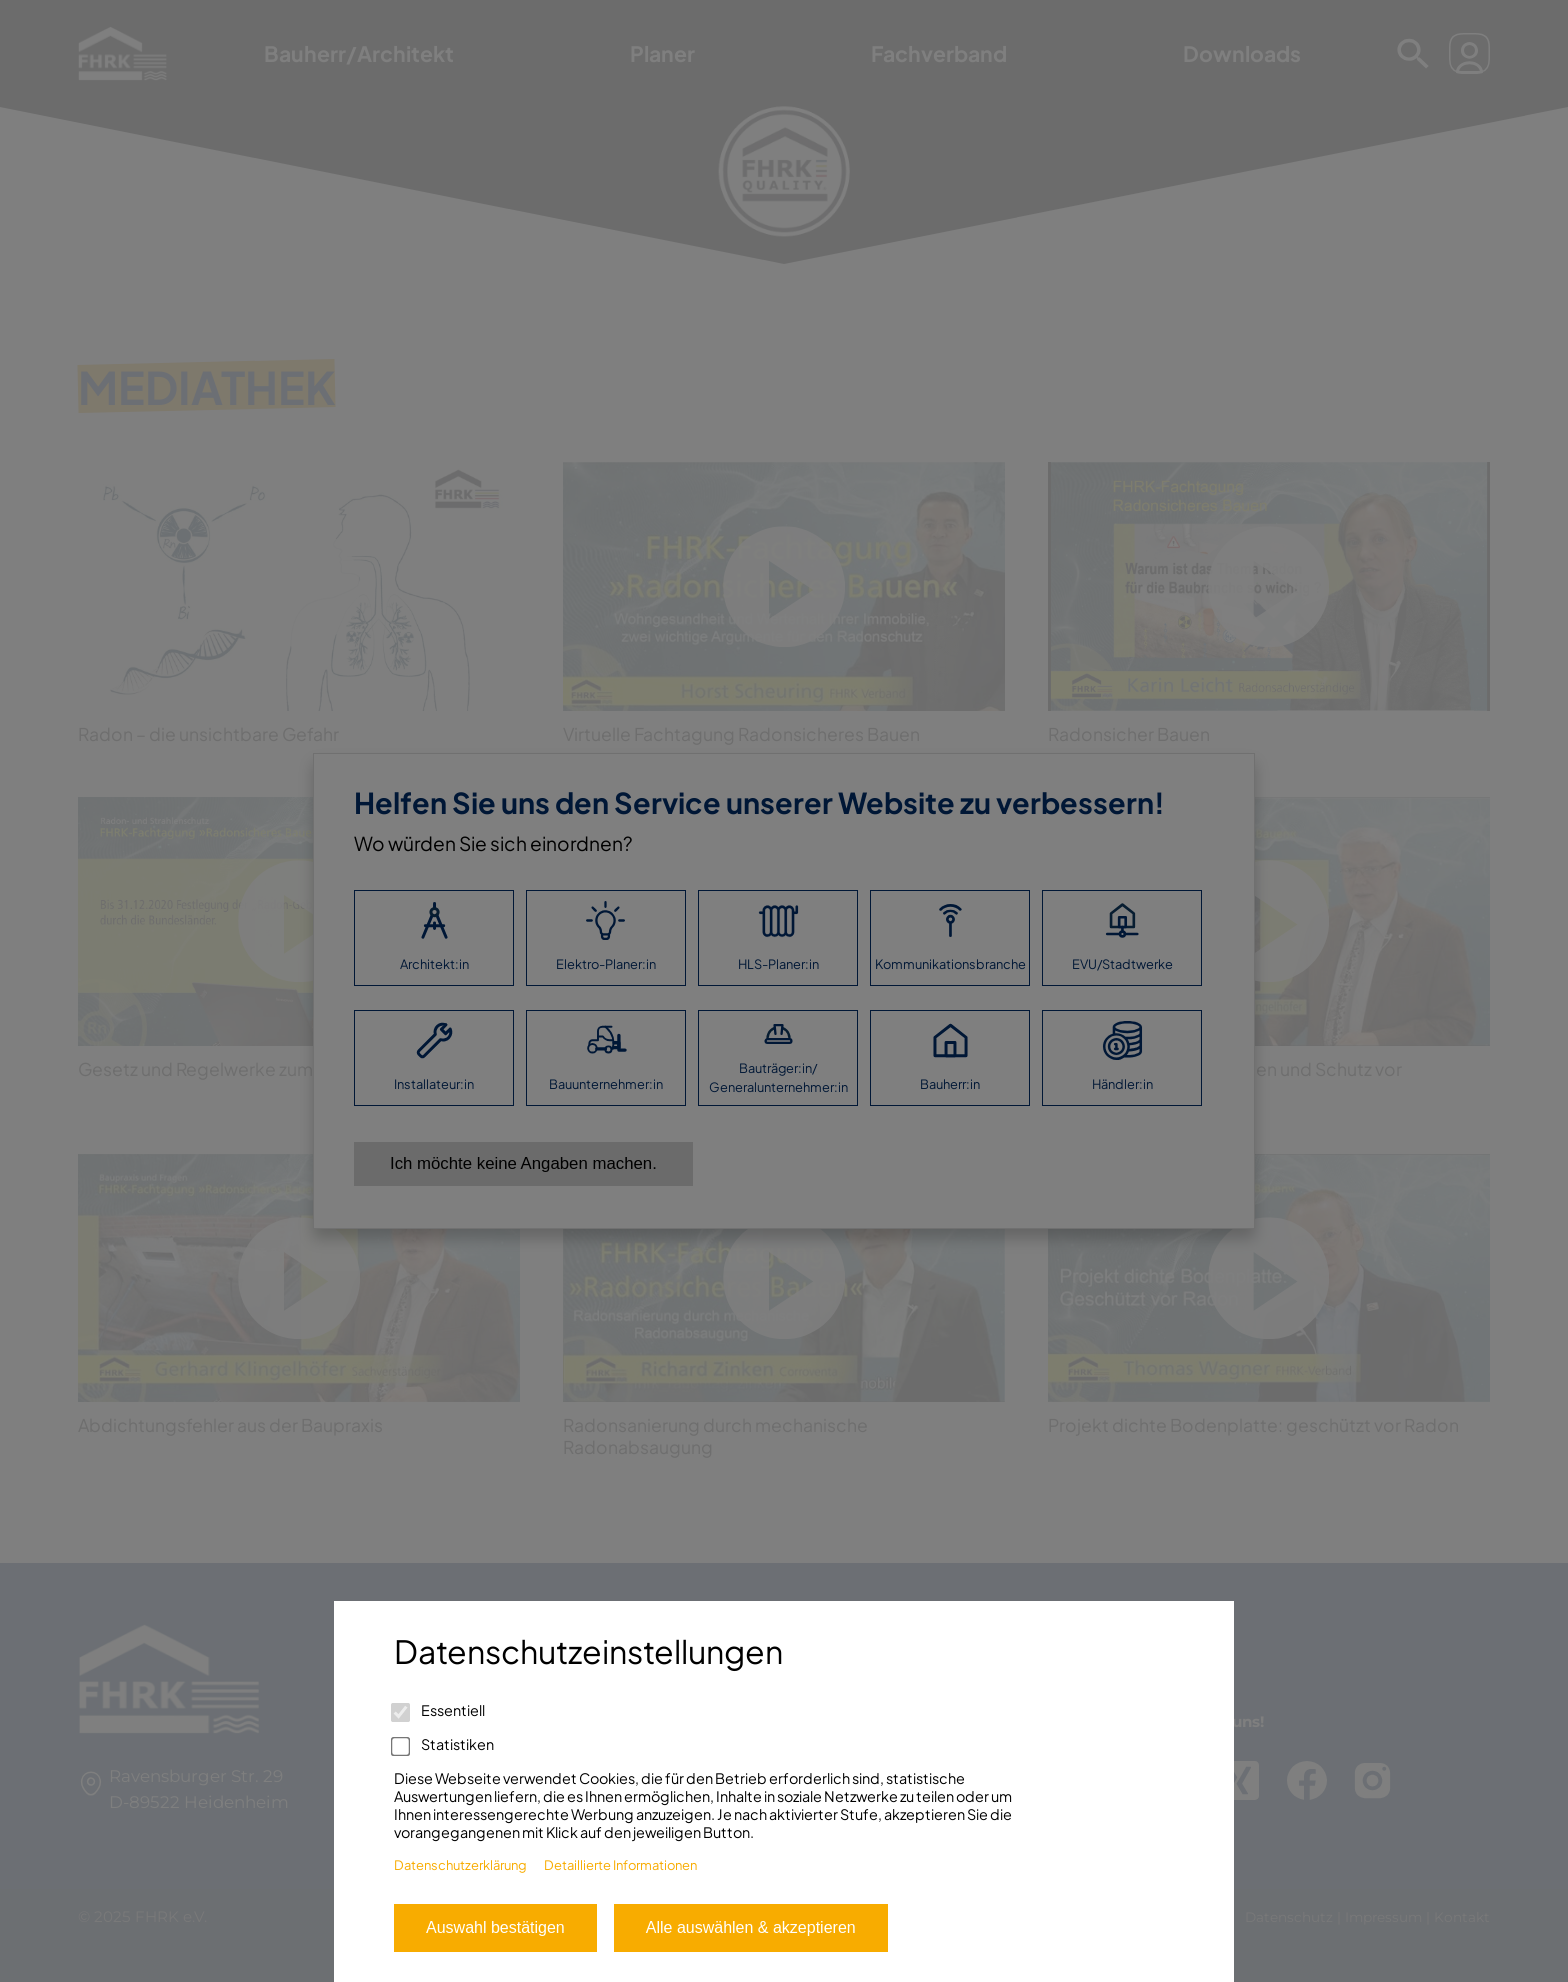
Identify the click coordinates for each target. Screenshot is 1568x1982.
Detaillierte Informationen (620, 1865)
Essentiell (439, 1710)
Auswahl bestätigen (495, 1927)
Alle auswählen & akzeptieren (751, 1927)
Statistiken (444, 1744)
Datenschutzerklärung (460, 1865)
